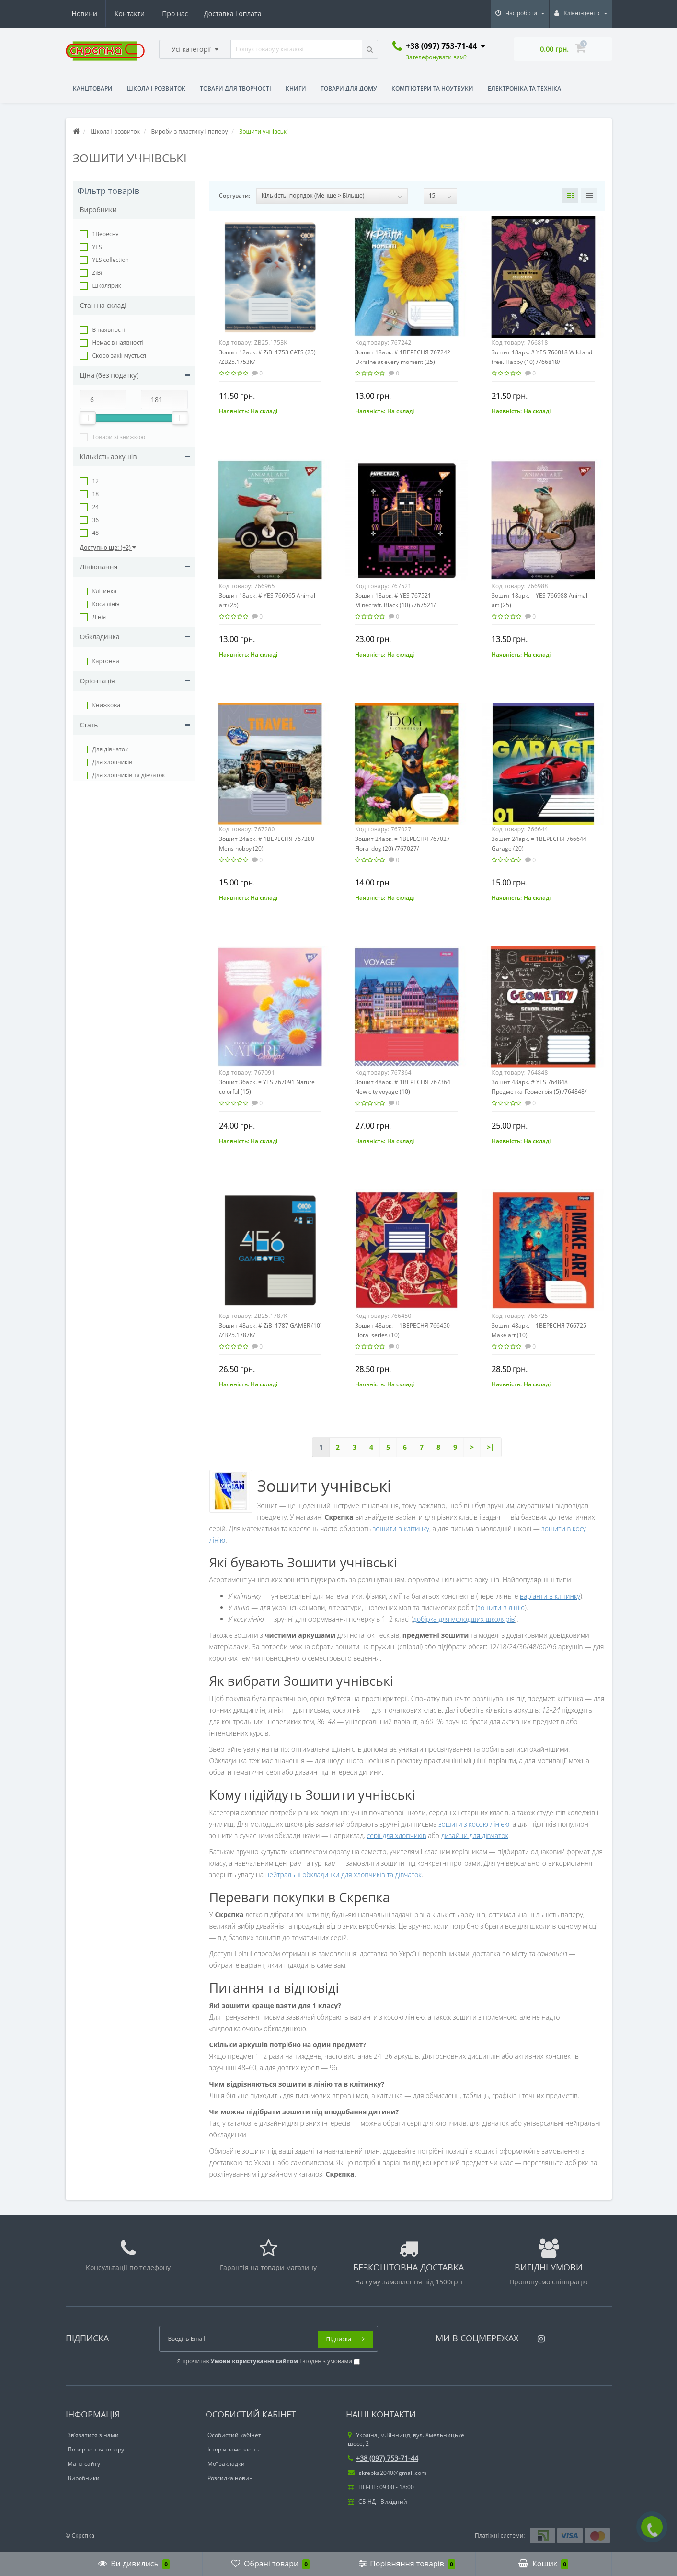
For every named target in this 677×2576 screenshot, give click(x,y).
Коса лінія (106, 604)
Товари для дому (349, 88)
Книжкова (106, 705)
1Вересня (105, 234)
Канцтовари (93, 88)
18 (95, 494)
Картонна (105, 661)
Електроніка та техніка (524, 88)
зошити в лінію (501, 1607)
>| (490, 1447)
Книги (296, 88)
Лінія (99, 617)
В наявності (108, 330)
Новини (202, 13)
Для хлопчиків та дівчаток (128, 775)
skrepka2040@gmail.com (387, 2473)
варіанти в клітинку (550, 1595)
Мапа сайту (84, 2464)
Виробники (84, 2478)
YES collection (110, 260)
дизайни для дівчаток (474, 1835)
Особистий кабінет (234, 2435)
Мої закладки (226, 2464)
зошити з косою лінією (473, 1823)
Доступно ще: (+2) (108, 548)
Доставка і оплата (143, 13)
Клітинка (104, 591)
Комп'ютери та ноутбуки (432, 88)
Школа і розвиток (156, 88)
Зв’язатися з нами (93, 2435)
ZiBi (97, 273)
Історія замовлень (233, 2449)
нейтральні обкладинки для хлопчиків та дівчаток (343, 1874)
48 (95, 533)
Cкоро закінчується (119, 356)
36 (95, 520)
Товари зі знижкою (119, 437)
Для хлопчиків (112, 762)
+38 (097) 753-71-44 (383, 2458)
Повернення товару (96, 2449)
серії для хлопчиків (396, 1835)
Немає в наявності (118, 343)
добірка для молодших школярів (464, 1618)
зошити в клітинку (401, 1528)
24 (95, 507)
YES (97, 247)
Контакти (248, 13)
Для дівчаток (110, 749)
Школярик (106, 286)
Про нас (85, 13)
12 (95, 481)
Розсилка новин (230, 2478)
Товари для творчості (235, 88)
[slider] (88, 418)
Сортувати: (234, 196)
